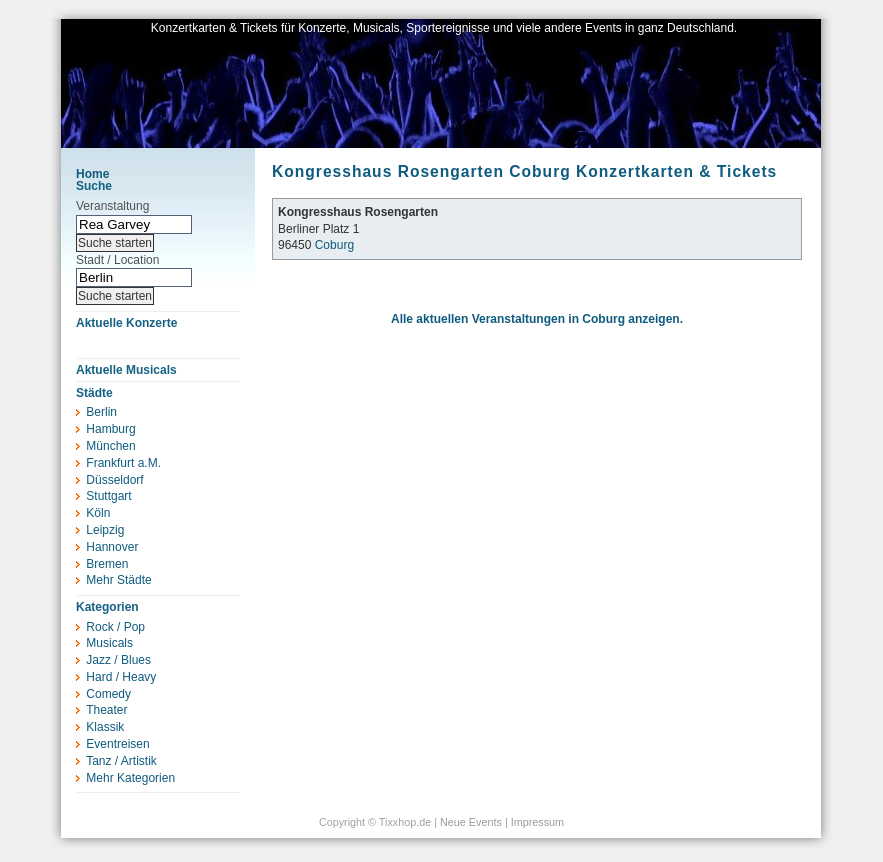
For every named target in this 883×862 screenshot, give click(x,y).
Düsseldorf (114, 480)
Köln (98, 513)
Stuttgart (108, 496)
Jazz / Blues (118, 660)
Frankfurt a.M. (123, 463)
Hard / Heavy (121, 677)
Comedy (108, 694)
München (110, 446)
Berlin (101, 412)
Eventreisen (117, 744)
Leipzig (105, 530)
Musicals (109, 643)
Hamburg (110, 429)
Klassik (105, 727)
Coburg (334, 245)
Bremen (107, 564)
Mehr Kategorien (130, 778)
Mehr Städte (118, 580)
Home (92, 174)
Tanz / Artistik (121, 761)
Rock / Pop (115, 627)
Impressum (537, 822)
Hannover (112, 547)
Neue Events (471, 822)
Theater (106, 710)
